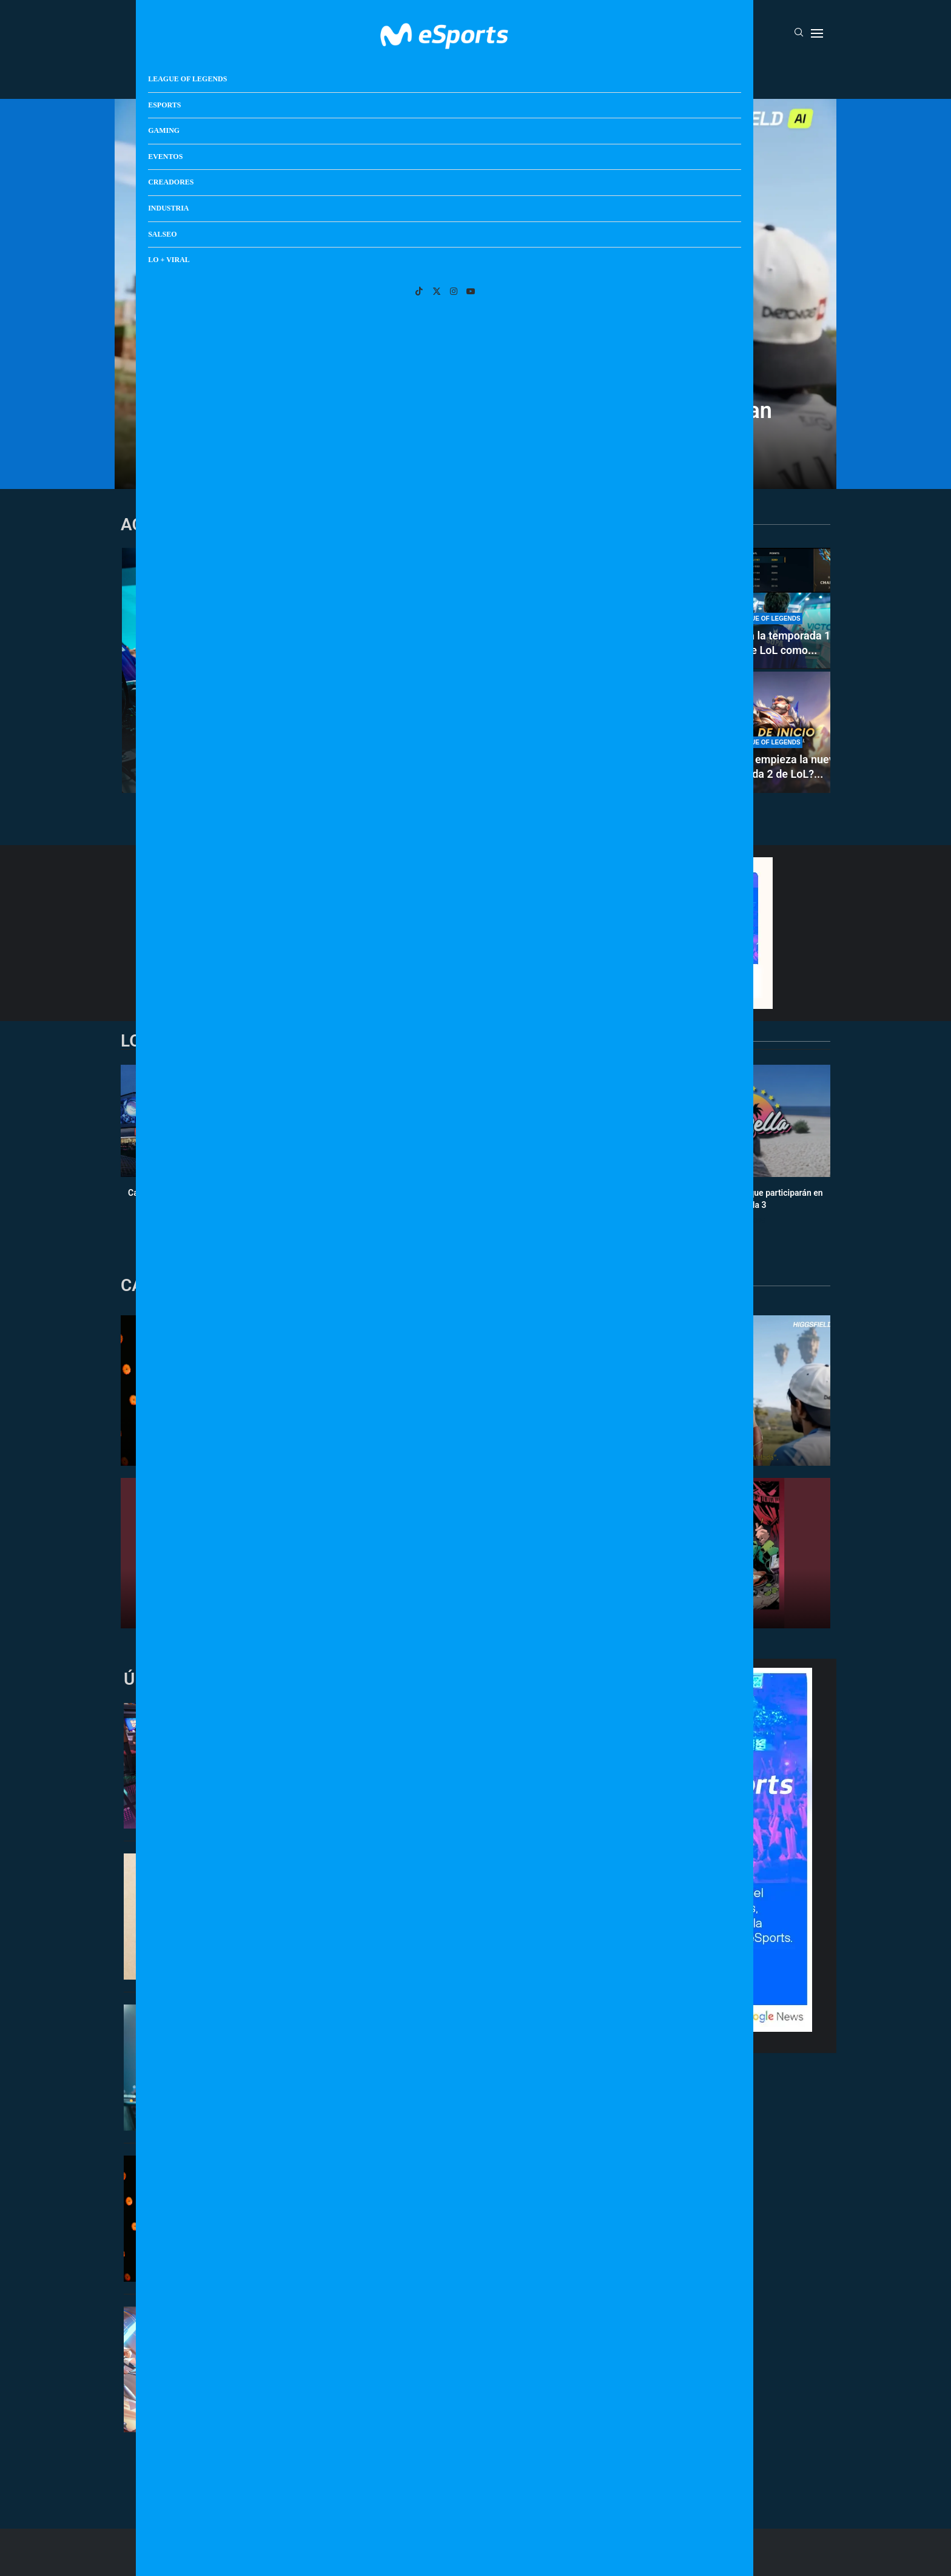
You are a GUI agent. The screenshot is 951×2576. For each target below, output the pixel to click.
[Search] (799, 33)
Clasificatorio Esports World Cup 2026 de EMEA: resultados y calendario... (582, 635)
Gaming (408, 75)
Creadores (520, 75)
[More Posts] (360, 2463)
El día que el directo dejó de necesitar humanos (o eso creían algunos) (475, 422)
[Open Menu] (817, 33)
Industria (583, 75)
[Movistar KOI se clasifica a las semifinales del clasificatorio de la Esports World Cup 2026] (305, 670)
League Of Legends (280, 75)
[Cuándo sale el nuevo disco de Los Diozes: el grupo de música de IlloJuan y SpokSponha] (583, 732)
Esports (356, 75)
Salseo (636, 75)
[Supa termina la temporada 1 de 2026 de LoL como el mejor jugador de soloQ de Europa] (767, 608)
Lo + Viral (690, 75)
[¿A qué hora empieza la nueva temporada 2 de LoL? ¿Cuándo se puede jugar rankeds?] (767, 732)
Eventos (461, 75)
